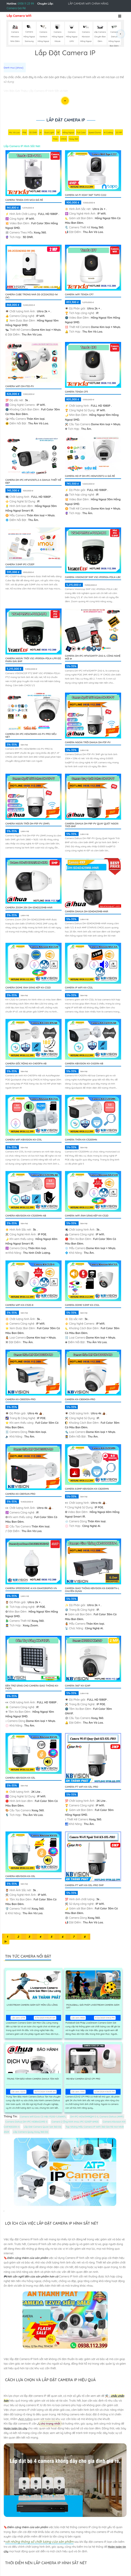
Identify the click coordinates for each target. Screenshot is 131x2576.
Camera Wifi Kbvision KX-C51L (23, 1139)
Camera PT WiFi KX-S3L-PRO (81, 1786)
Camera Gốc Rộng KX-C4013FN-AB (26, 1063)
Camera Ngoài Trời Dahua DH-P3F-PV (88, 742)
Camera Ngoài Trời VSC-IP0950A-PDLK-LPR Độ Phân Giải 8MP (33, 660)
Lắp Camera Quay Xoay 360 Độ (30, 2131)
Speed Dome (95, 132)
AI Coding (108, 132)
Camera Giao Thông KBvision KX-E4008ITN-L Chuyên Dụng (92, 1590)
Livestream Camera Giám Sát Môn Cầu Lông (32, 2005)
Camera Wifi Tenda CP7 (79, 294)
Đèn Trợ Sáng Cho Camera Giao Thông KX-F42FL (32, 1687)
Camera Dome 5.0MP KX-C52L (82, 1305)
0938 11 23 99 (26, 3)
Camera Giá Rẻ (16, 8)
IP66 (24, 132)
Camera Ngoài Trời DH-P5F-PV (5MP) (27, 823)
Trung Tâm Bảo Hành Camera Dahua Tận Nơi (33, 2079)
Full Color (81, 132)
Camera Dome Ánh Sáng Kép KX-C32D (28, 987)
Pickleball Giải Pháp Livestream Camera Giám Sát (92, 2006)
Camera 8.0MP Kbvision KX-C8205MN (87, 1488)
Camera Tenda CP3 (76, 391)
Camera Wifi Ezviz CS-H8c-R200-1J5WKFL (43, 2116)
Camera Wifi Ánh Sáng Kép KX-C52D (86, 1215)
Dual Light (49, 132)
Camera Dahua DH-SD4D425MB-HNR (86, 911)
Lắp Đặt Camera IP (65, 119)
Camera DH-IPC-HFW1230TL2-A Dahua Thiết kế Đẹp (33, 481)
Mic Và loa (14, 132)
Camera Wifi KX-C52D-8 (19, 1305)
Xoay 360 (73, 139)
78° (58, 132)
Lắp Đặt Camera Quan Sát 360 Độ (42, 2126)
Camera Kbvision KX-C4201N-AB (84, 1063)
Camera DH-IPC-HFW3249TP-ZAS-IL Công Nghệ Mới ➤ (92, 657)
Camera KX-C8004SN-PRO (80, 1399)
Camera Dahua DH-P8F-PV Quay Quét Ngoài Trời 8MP (92, 825)
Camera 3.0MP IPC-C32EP (19, 564)
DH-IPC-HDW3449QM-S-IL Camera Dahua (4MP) (96, 2116)
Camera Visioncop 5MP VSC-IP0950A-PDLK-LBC (93, 577)
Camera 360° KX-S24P (77, 1685)
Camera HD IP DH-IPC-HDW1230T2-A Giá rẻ (90, 476)
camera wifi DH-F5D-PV (19, 386)
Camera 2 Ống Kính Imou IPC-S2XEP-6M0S (75, 2121)
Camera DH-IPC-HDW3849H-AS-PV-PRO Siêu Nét (31, 735)
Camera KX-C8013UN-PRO (20, 1493)
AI (40, 132)
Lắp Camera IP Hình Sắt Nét (22, 146)
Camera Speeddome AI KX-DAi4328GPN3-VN (31, 1588)
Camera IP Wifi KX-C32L (79, 987)
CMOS (64, 139)
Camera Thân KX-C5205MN (81, 1139)
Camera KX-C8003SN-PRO (20, 1399)
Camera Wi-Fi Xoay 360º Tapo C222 (85, 195)
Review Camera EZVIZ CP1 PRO (83, 2079)
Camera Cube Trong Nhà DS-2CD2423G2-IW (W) (31, 296)
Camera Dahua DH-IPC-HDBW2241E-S (26, 2121)
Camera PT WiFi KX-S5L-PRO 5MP (84, 1885)
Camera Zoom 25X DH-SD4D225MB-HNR (29, 907)
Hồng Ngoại (68, 132)
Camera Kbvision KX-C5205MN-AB (25, 1215)
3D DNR (33, 132)
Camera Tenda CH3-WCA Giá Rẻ (24, 199)
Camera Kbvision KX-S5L (20, 1876)
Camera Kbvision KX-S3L (20, 1777)
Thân (55, 139)
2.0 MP (119, 132)
